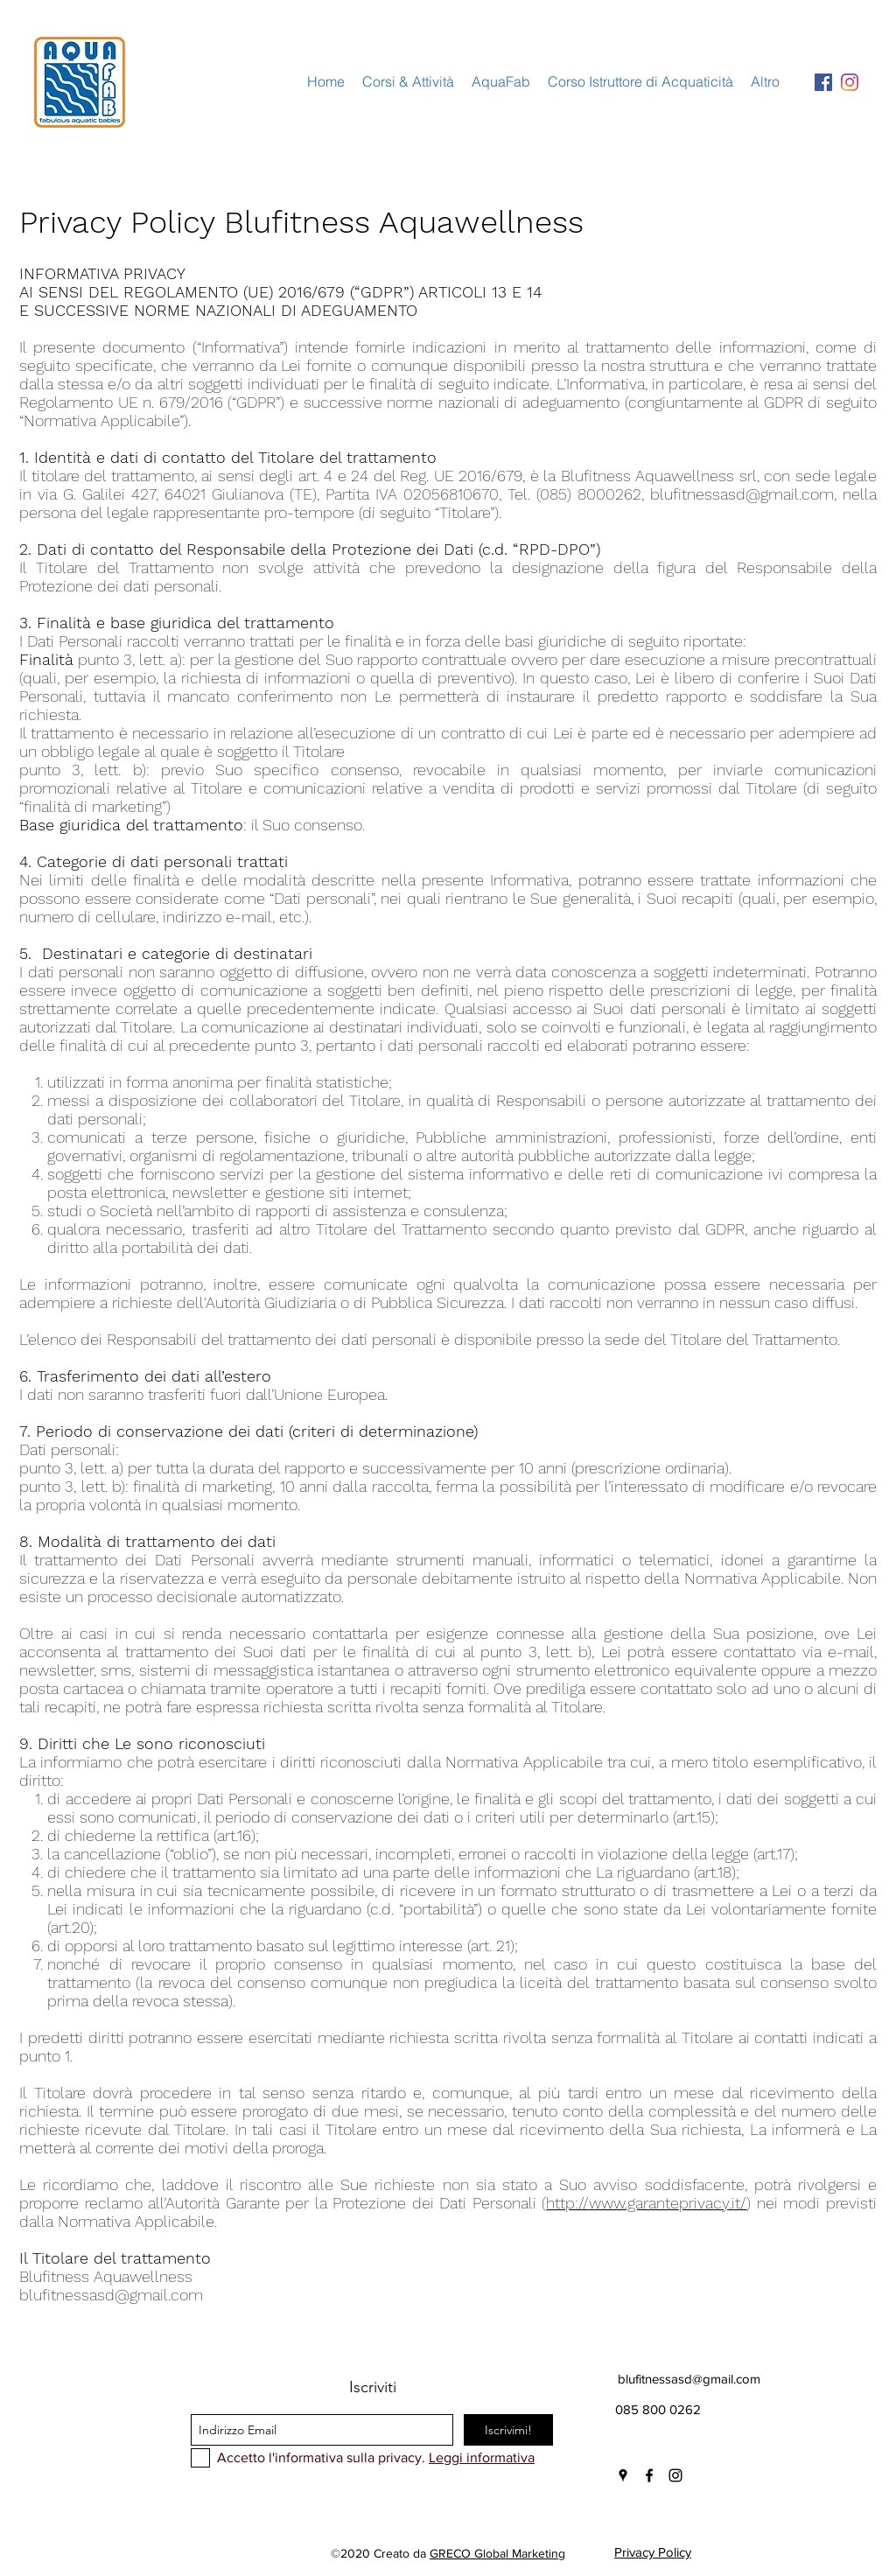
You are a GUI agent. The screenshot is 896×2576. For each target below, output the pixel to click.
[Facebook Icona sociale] (823, 82)
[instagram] (675, 2475)
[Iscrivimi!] (508, 2430)
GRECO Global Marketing (497, 2553)
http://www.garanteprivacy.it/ (646, 2203)
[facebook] (649, 2475)
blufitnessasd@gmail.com (742, 494)
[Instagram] (849, 82)
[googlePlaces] (623, 2475)
